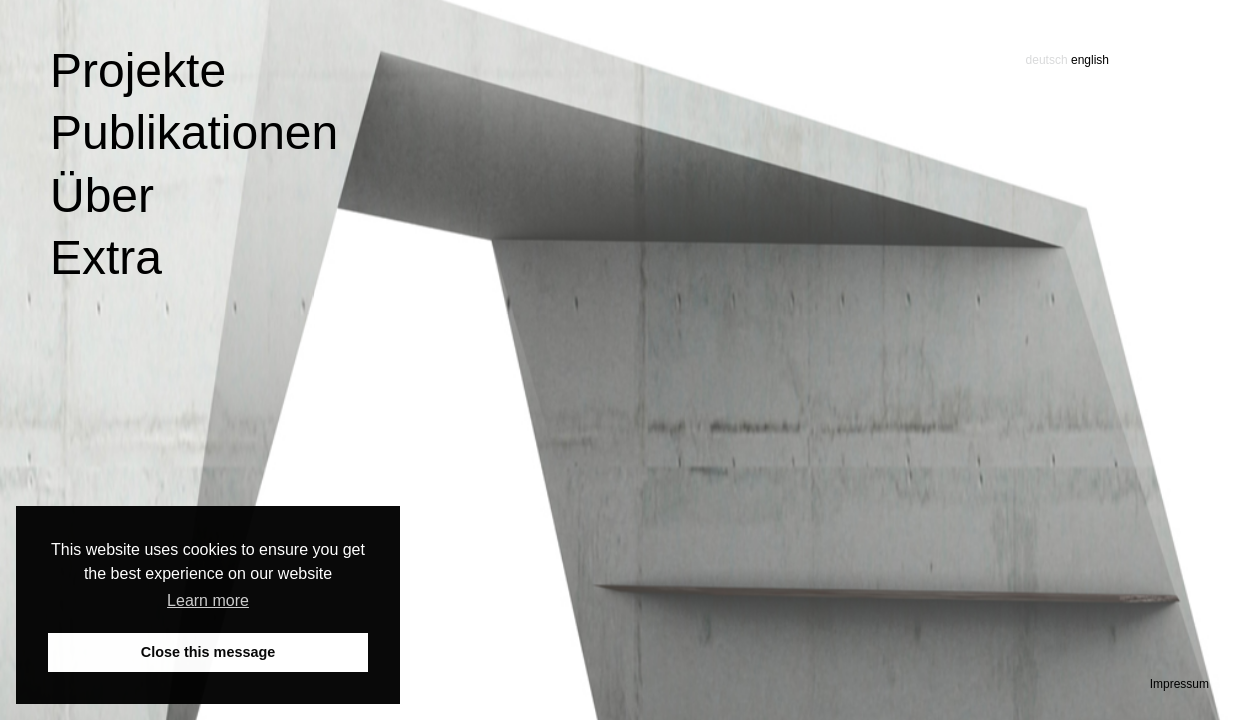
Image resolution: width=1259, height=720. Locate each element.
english (1090, 60)
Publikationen (194, 132)
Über (102, 195)
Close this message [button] (208, 652)
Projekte (138, 70)
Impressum (1179, 684)
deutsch (1047, 60)
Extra (106, 257)
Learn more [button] (208, 600)
